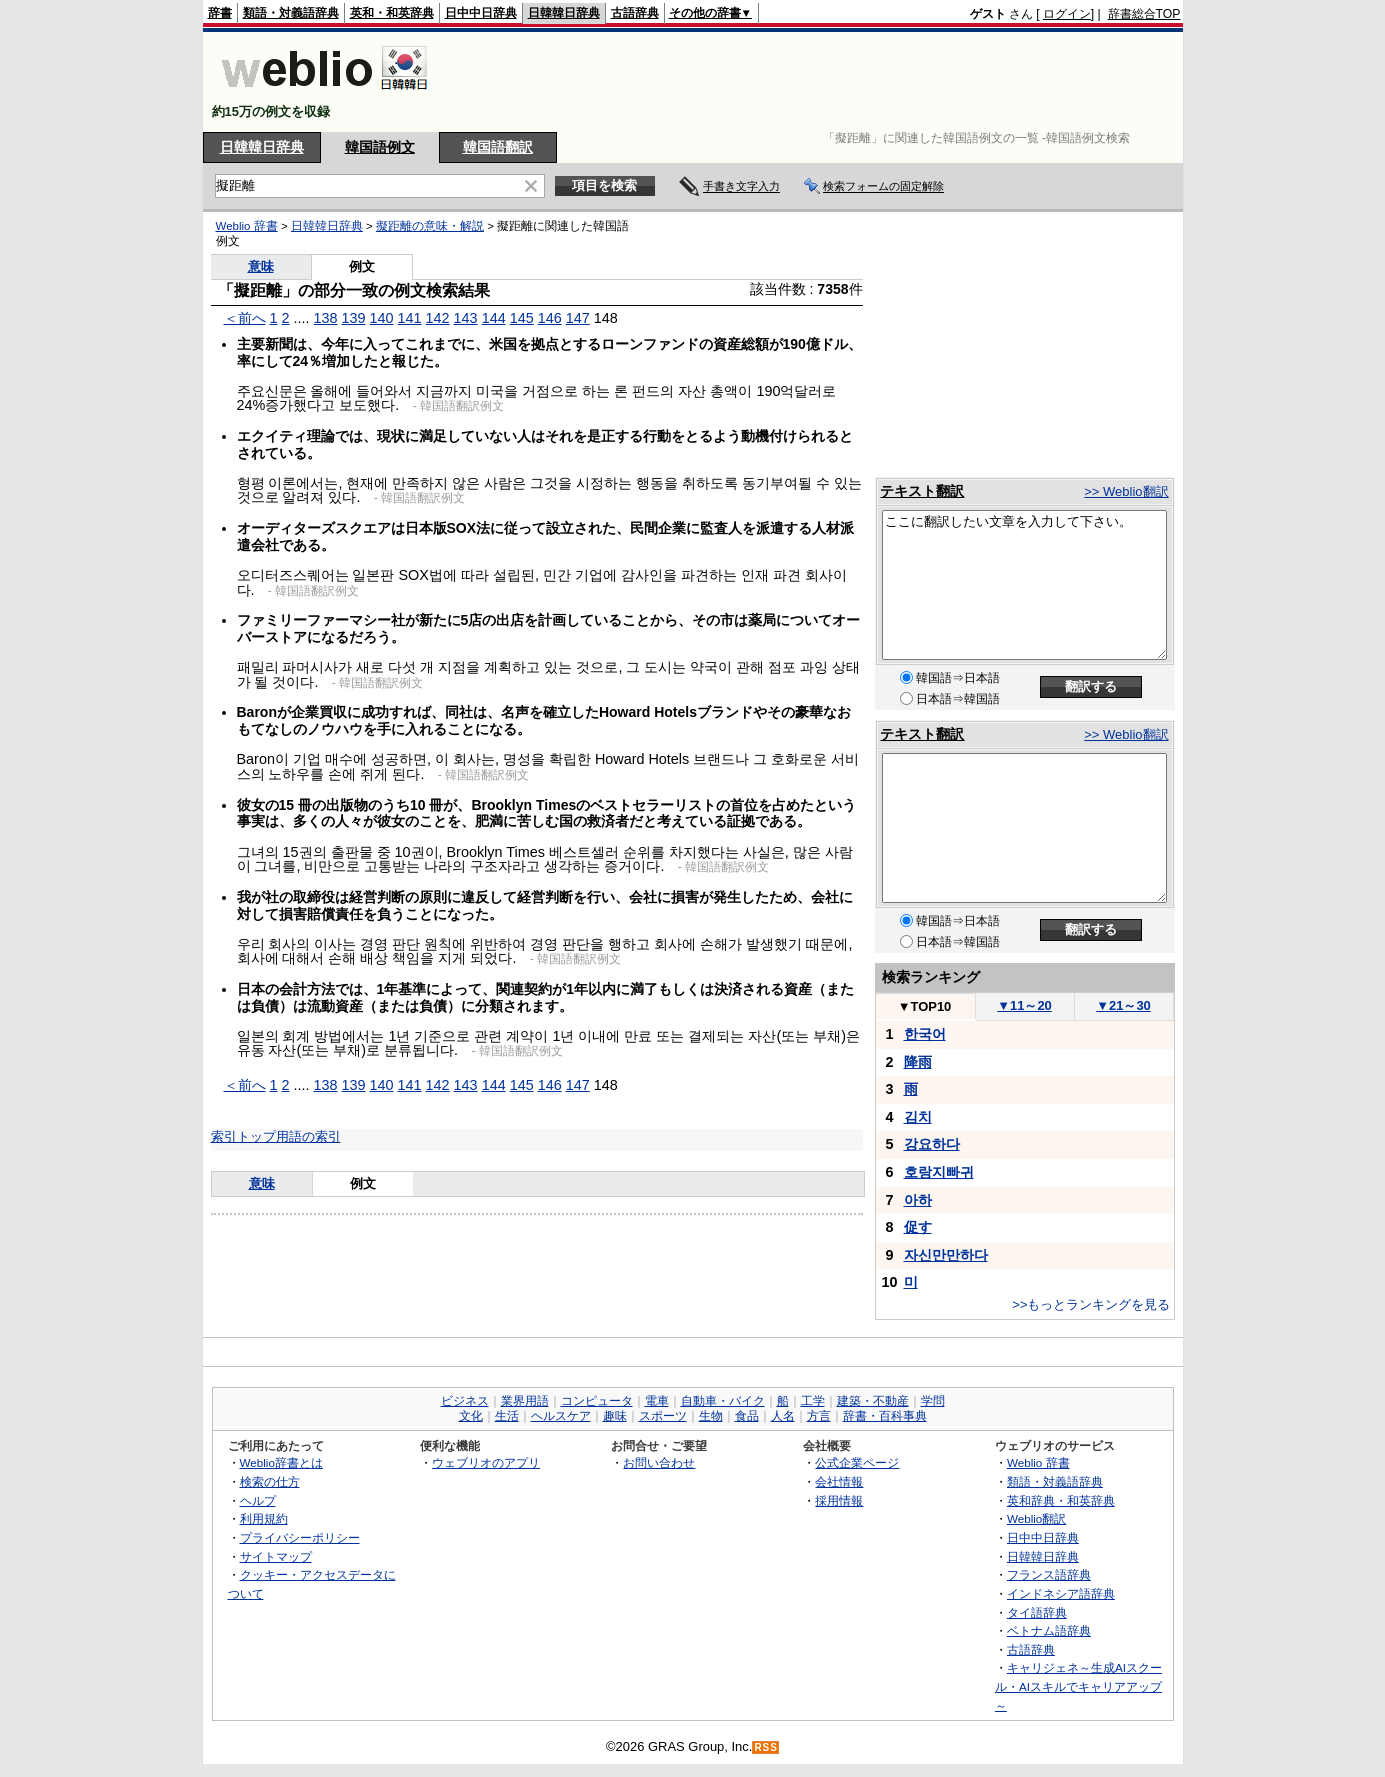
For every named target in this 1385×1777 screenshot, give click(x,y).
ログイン (1067, 14)
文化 (471, 1416)
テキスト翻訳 (922, 491)
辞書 (220, 13)
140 (382, 318)
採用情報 (839, 1500)
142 (438, 318)
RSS (766, 1747)
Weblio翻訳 (1036, 1518)
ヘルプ (258, 1500)
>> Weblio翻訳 (1126, 491)
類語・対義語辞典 (291, 13)
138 (326, 318)
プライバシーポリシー (300, 1537)
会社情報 (839, 1481)
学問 (933, 1401)
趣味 (615, 1416)
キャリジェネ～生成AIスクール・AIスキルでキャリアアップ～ (1078, 1686)
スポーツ (663, 1416)
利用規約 (264, 1518)
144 (494, 318)
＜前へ (245, 318)
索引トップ (243, 1136)
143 (466, 318)
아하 (918, 1200)
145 (522, 318)
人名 (783, 1416)
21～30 (1123, 1005)
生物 (711, 1416)
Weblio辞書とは (281, 1462)
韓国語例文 (380, 147)
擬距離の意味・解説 (430, 226)
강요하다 (932, 1144)
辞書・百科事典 (885, 1416)
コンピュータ (597, 1401)
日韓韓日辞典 (564, 13)
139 (354, 318)
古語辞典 (635, 13)
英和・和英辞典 (392, 13)
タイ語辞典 (1037, 1612)
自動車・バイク (723, 1401)
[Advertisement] (817, 82)
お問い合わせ (659, 1462)
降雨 (918, 1062)
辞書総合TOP (1144, 14)
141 (410, 318)
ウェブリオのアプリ (486, 1462)
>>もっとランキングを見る (1091, 1304)
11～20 (1024, 1005)
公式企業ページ (857, 1462)
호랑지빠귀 (939, 1172)
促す (918, 1227)
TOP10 (925, 1006)
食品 (747, 1416)
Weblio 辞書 (247, 226)
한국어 (925, 1034)
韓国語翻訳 (498, 147)
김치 (918, 1117)
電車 (657, 1401)
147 (578, 318)
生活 (507, 1416)
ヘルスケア (561, 1416)
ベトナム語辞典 (1049, 1630)
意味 (261, 266)
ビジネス (465, 1401)
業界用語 (525, 1401)
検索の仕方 (270, 1481)
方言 (819, 1416)
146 (550, 318)
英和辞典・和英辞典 (1061, 1500)
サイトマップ (276, 1556)
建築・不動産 (873, 1401)
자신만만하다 (946, 1255)
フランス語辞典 (1049, 1574)
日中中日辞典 (481, 13)
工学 (813, 1401)
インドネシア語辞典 (1061, 1593)
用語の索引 (308, 1136)
